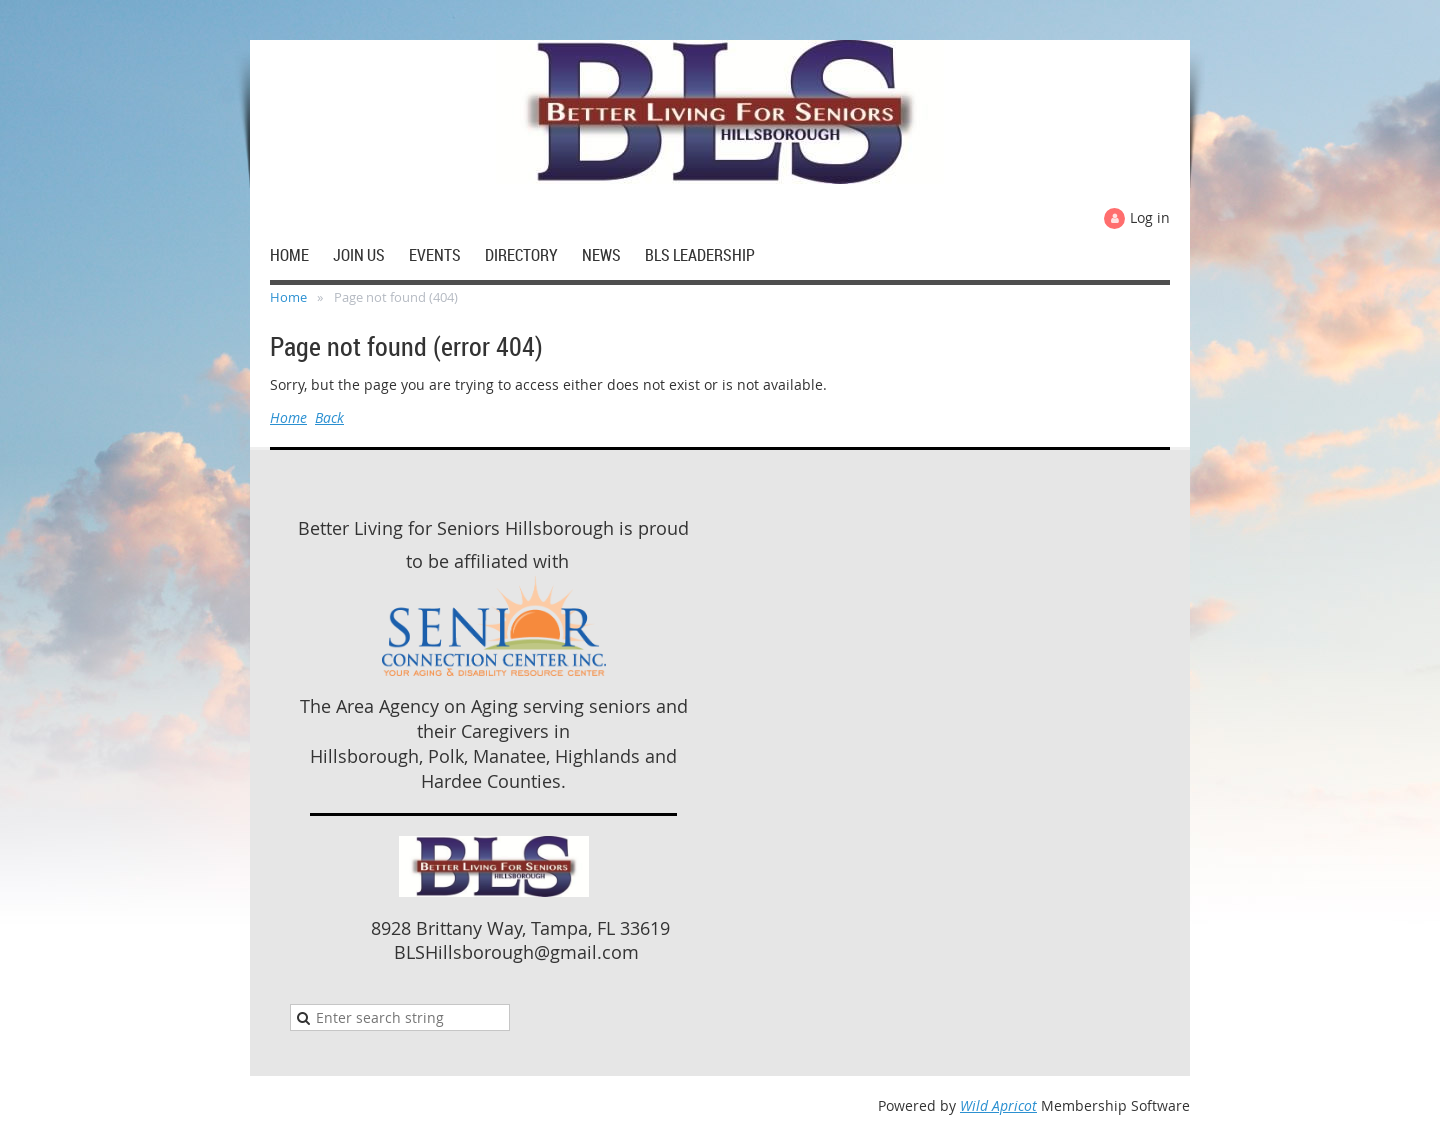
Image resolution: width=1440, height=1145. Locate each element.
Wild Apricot (998, 1105)
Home (288, 297)
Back (329, 417)
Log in (1150, 217)
